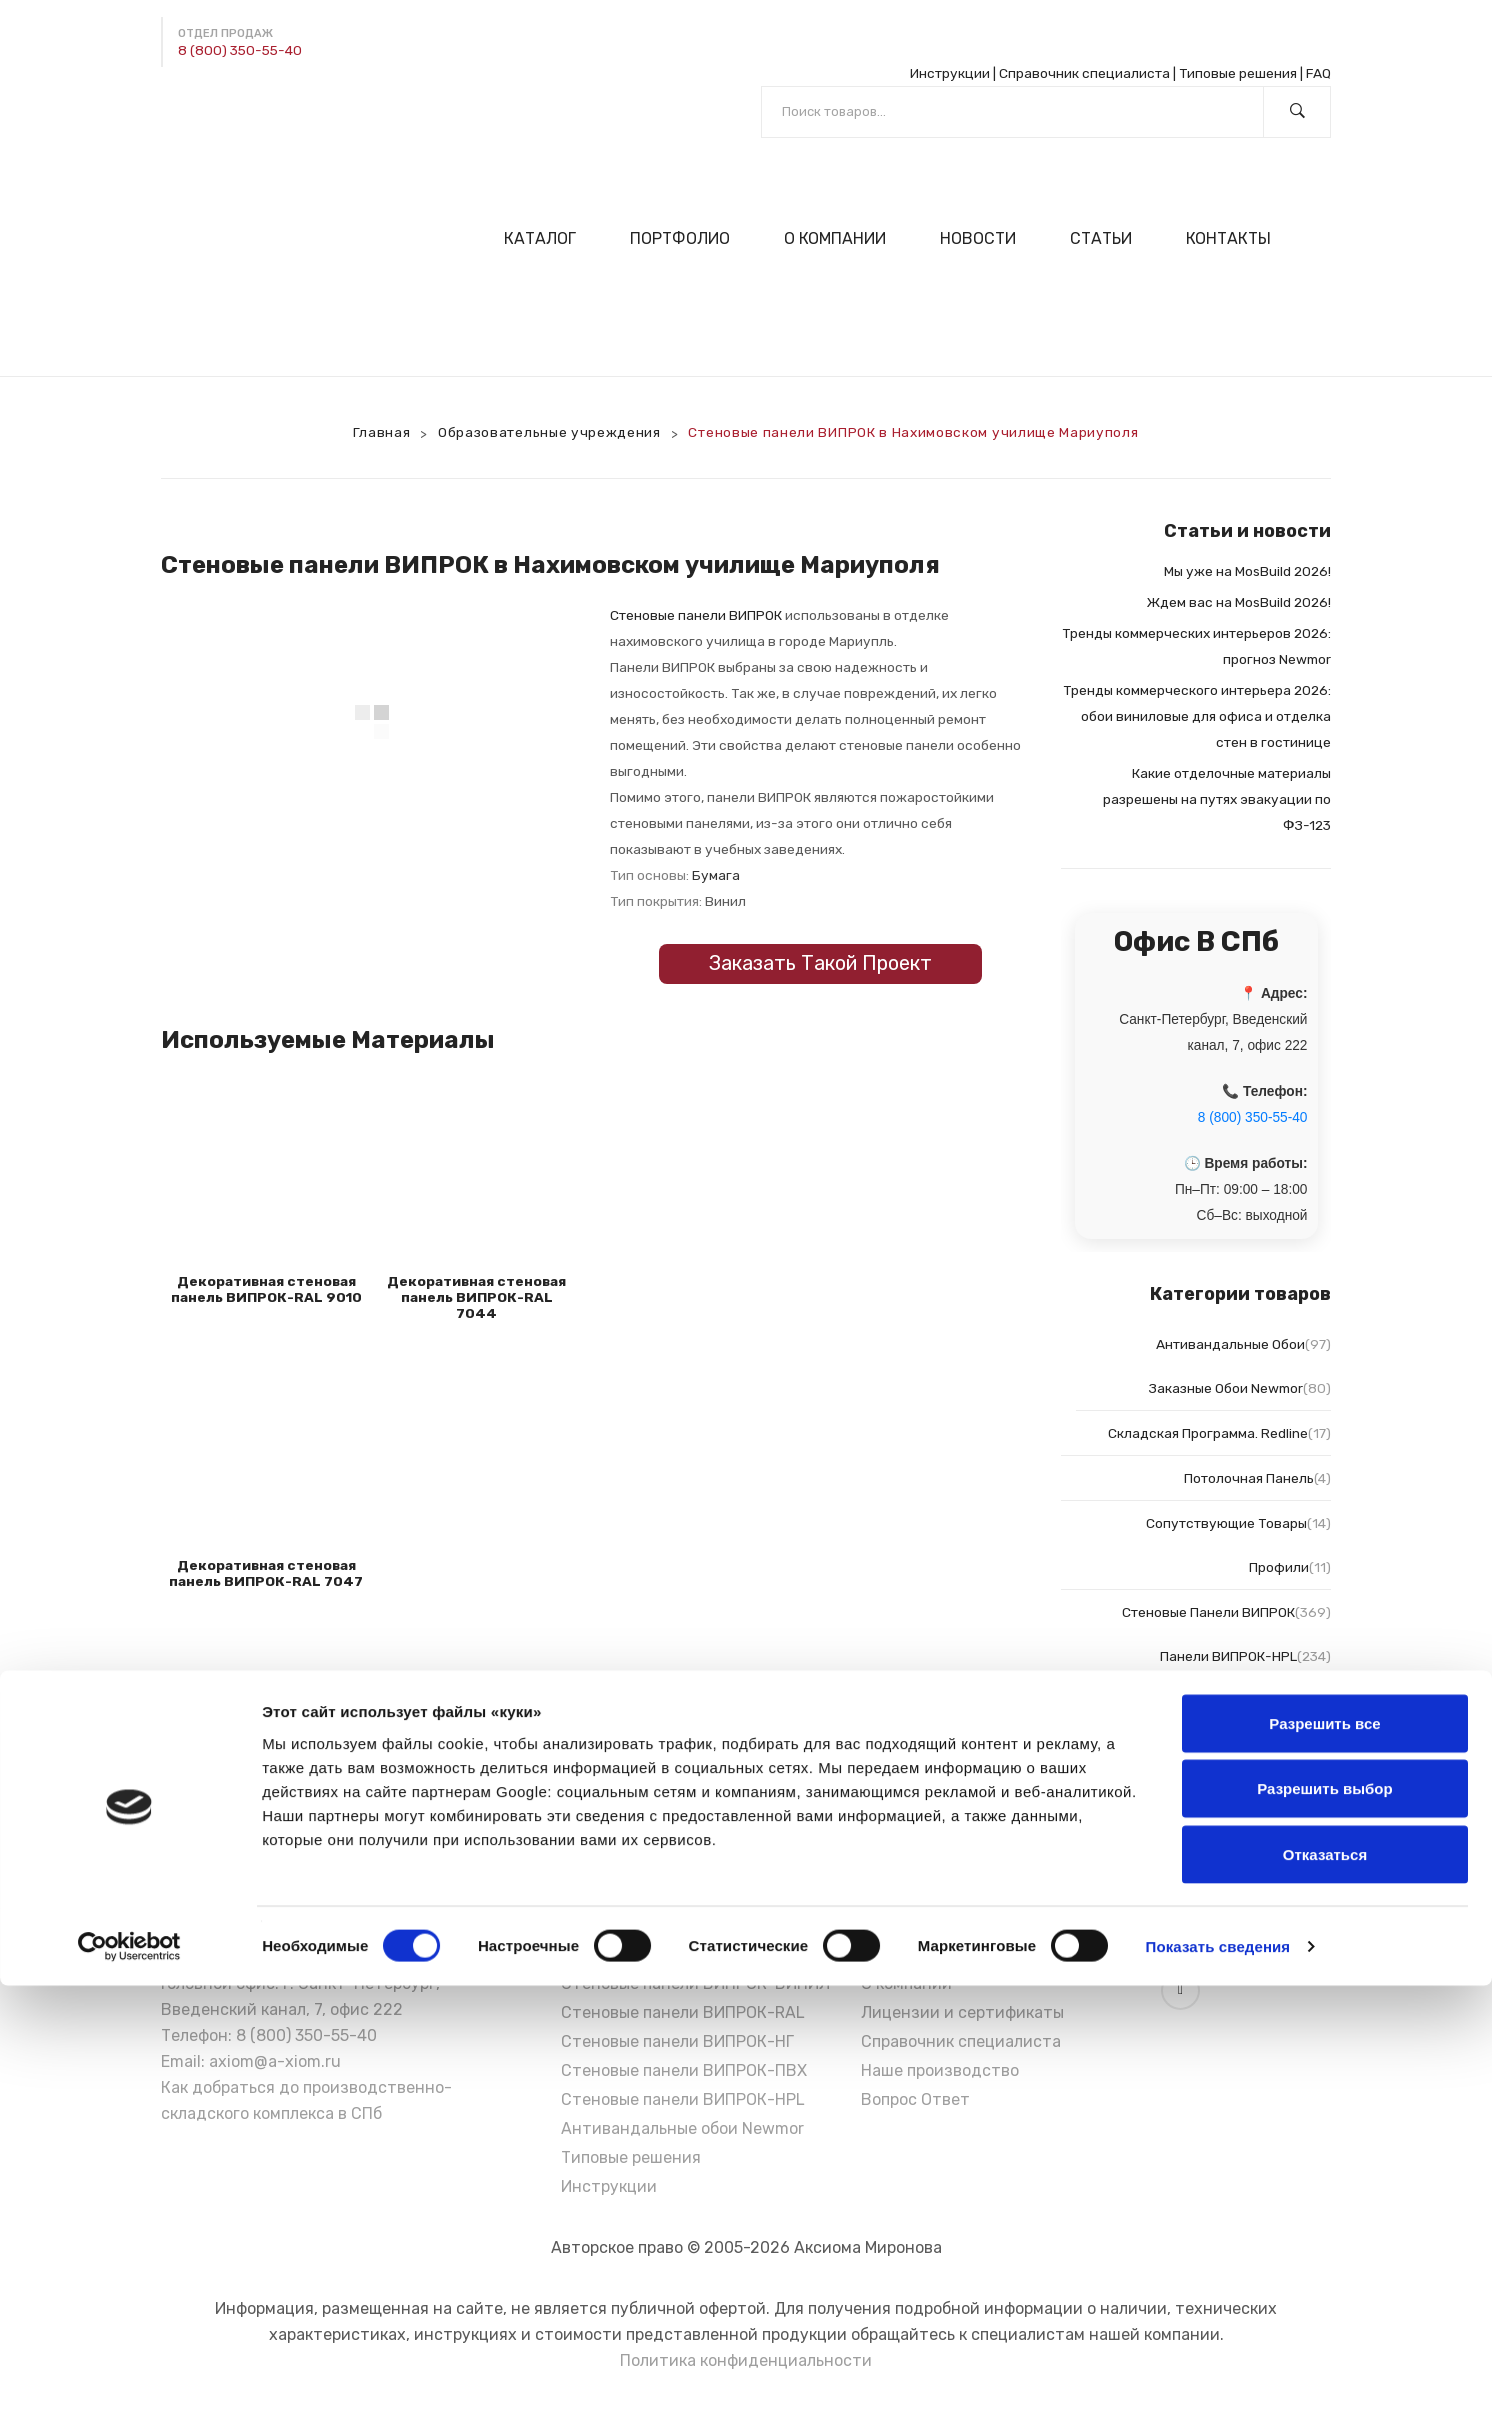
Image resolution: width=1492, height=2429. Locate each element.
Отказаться (1325, 2297)
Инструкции (950, 73)
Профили (1279, 1567)
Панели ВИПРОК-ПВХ (1235, 1836)
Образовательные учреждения (549, 432)
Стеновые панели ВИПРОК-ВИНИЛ (695, 1983)
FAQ (1318, 73)
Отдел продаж (225, 33)
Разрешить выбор (1324, 2232)
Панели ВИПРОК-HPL (1228, 1656)
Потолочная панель (1249, 1478)
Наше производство (940, 2070)
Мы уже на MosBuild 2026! (1247, 571)
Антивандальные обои (1230, 1344)
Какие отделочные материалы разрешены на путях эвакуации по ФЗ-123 (1217, 799)
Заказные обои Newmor (1226, 1388)
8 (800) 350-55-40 (240, 50)
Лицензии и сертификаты (962, 2012)
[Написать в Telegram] (177, 109)
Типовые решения (1238, 73)
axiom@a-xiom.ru (275, 2061)
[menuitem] (548, 238)
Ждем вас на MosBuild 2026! (1239, 602)
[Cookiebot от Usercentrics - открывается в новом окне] (129, 2390)
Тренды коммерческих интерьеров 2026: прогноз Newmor (1196, 646)
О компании (906, 1983)
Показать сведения (1218, 2389)
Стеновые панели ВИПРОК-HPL (683, 2099)
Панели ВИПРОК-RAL (1238, 1701)
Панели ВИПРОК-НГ (1243, 1791)
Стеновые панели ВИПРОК (696, 615)
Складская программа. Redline (1208, 1433)
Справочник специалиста (1084, 73)
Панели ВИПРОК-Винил (1227, 1746)
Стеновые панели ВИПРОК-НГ (677, 2041)
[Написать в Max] (224, 109)
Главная (381, 432)
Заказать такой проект (820, 963)
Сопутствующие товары (1226, 1523)
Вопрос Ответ (915, 2099)
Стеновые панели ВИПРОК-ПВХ (684, 2070)
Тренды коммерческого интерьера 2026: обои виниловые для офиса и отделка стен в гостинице (1197, 716)
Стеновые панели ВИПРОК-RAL (683, 2012)
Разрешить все (1324, 2166)
